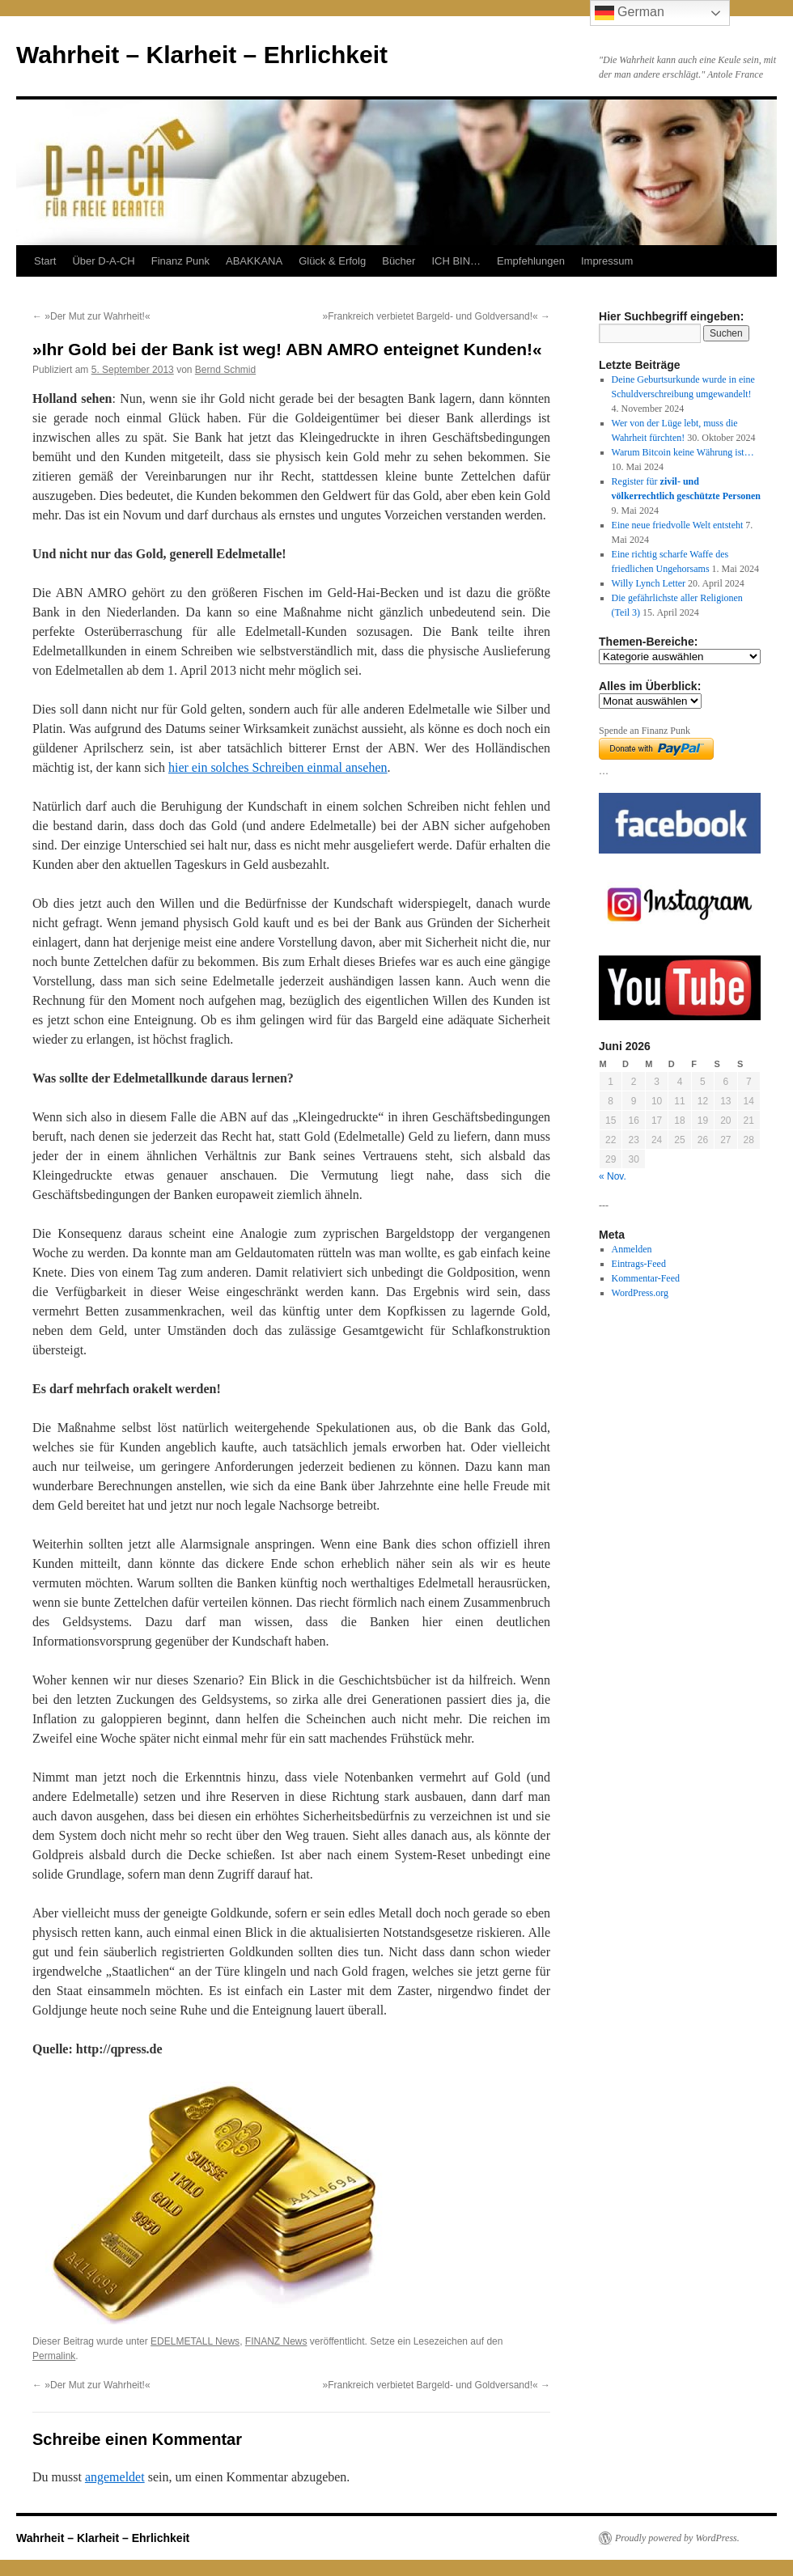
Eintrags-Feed (639, 1263)
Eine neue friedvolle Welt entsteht (678, 525)
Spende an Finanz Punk (644, 730)
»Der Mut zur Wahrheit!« (91, 316)
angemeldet (115, 2477)
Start (45, 261)
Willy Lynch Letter (649, 583)
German (629, 13)
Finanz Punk (180, 261)
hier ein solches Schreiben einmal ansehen (278, 767)
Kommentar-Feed (646, 1278)
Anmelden (632, 1249)
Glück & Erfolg (332, 261)
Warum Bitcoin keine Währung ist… (683, 452)
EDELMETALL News (195, 2341)
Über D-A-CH (103, 261)
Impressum (607, 261)
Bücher (398, 261)
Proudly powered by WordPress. (677, 2538)
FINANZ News (276, 2341)
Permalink (53, 2356)
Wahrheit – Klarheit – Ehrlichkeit (202, 54)
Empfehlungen (531, 261)
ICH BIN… (456, 261)
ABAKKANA (254, 261)
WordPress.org (640, 1293)
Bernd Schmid (225, 369)
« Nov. (612, 1176)
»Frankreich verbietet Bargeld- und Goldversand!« (436, 316)
